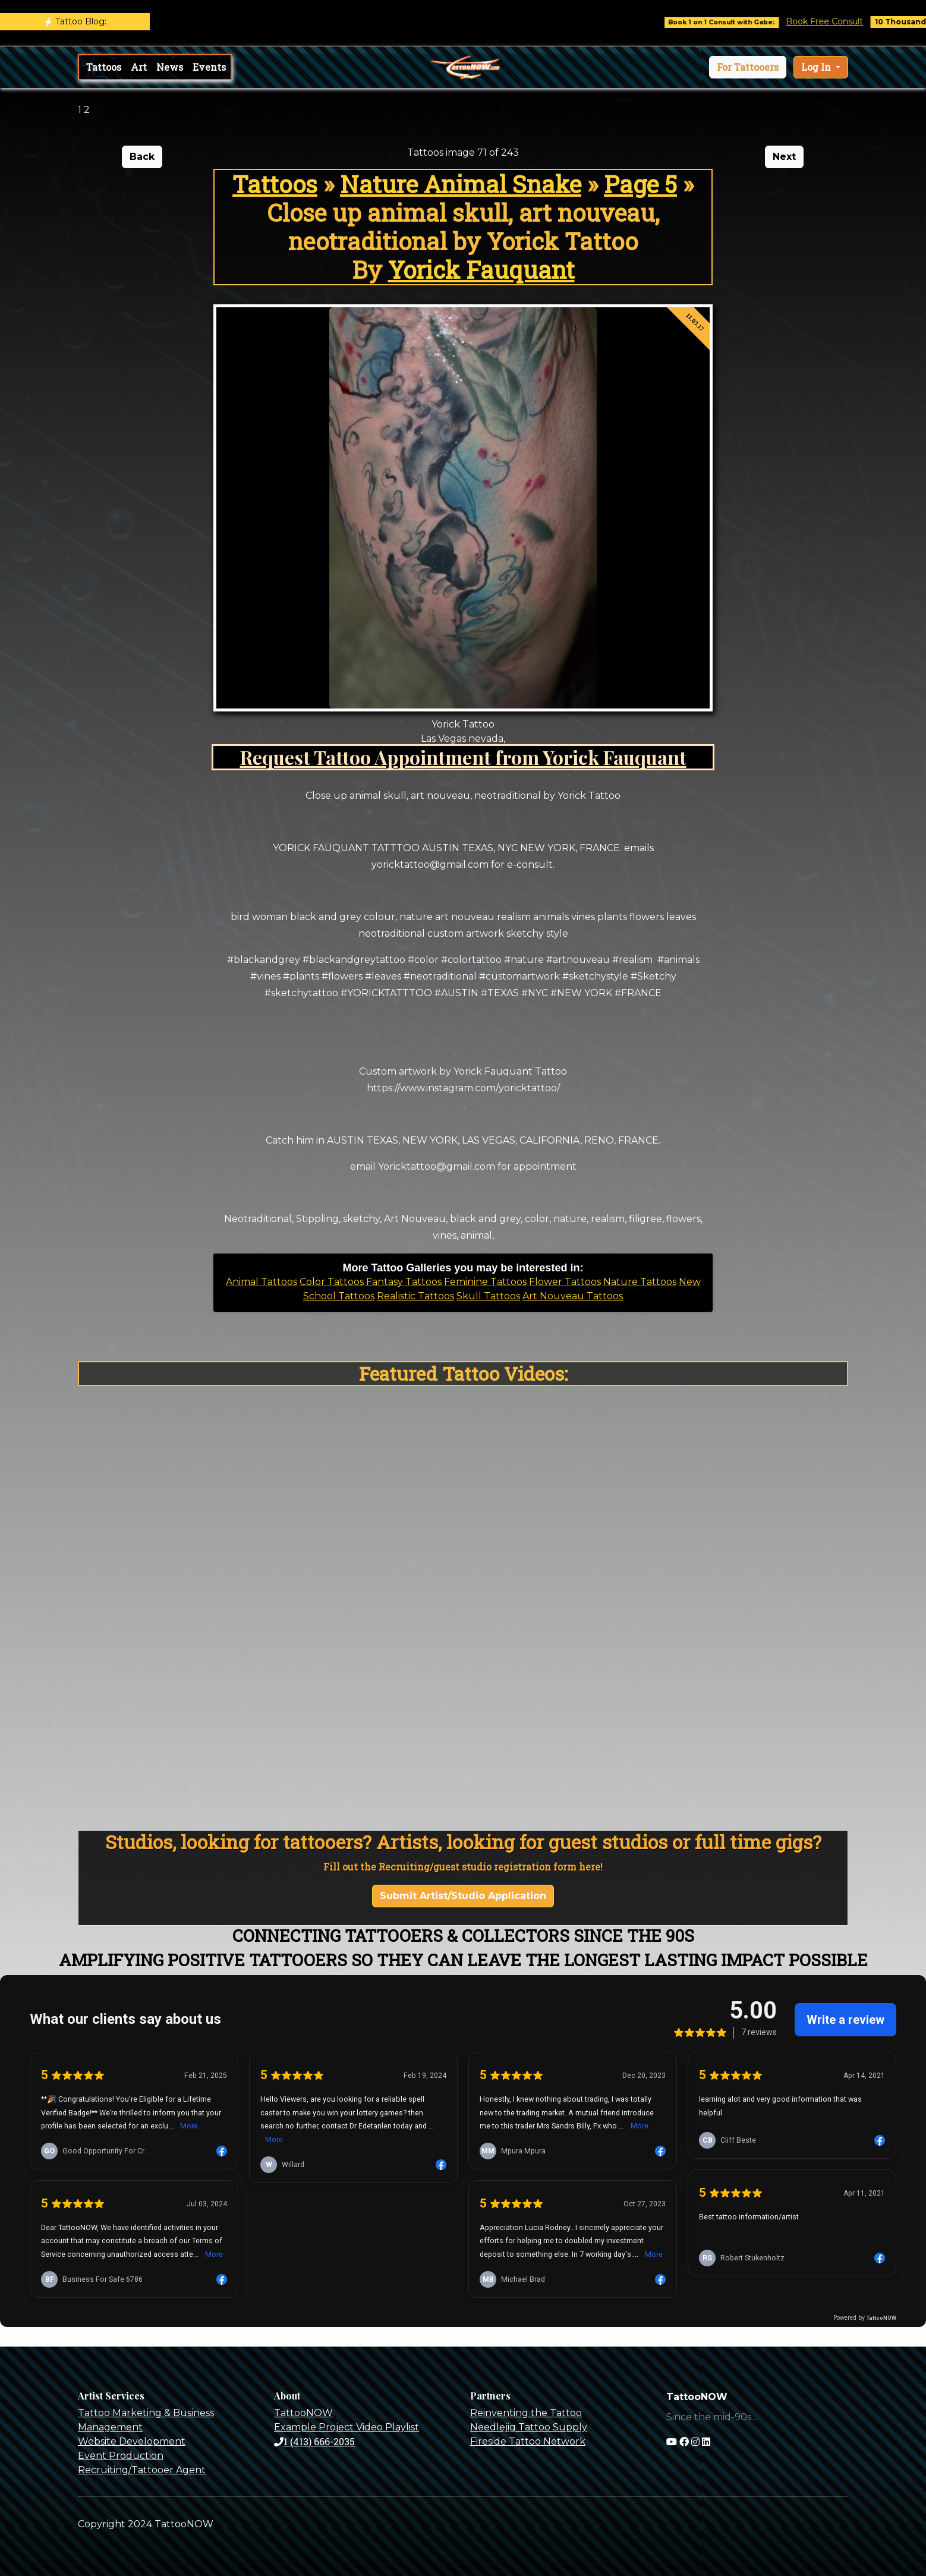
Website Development (131, 2441)
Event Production (120, 2455)
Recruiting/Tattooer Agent (142, 2470)
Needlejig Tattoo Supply (528, 2427)
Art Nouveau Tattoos (572, 1296)
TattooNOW (303, 2412)
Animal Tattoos (261, 1281)
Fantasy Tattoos (404, 1281)
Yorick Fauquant (481, 269)
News (169, 67)
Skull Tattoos (488, 1296)
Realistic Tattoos (415, 1296)
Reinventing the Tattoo (526, 2412)
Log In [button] (817, 67)
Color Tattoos (332, 1281)
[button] (747, 67)
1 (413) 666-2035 (314, 2441)
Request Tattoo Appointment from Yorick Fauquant (463, 757)
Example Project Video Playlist (346, 2427)
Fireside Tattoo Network (527, 2441)
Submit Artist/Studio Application (463, 1895)
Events (209, 67)
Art (139, 67)
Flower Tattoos (565, 1281)
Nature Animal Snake (460, 184)
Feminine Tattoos (485, 1281)
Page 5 (640, 184)
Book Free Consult (839, 21)
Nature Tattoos (639, 1281)
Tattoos (103, 67)
